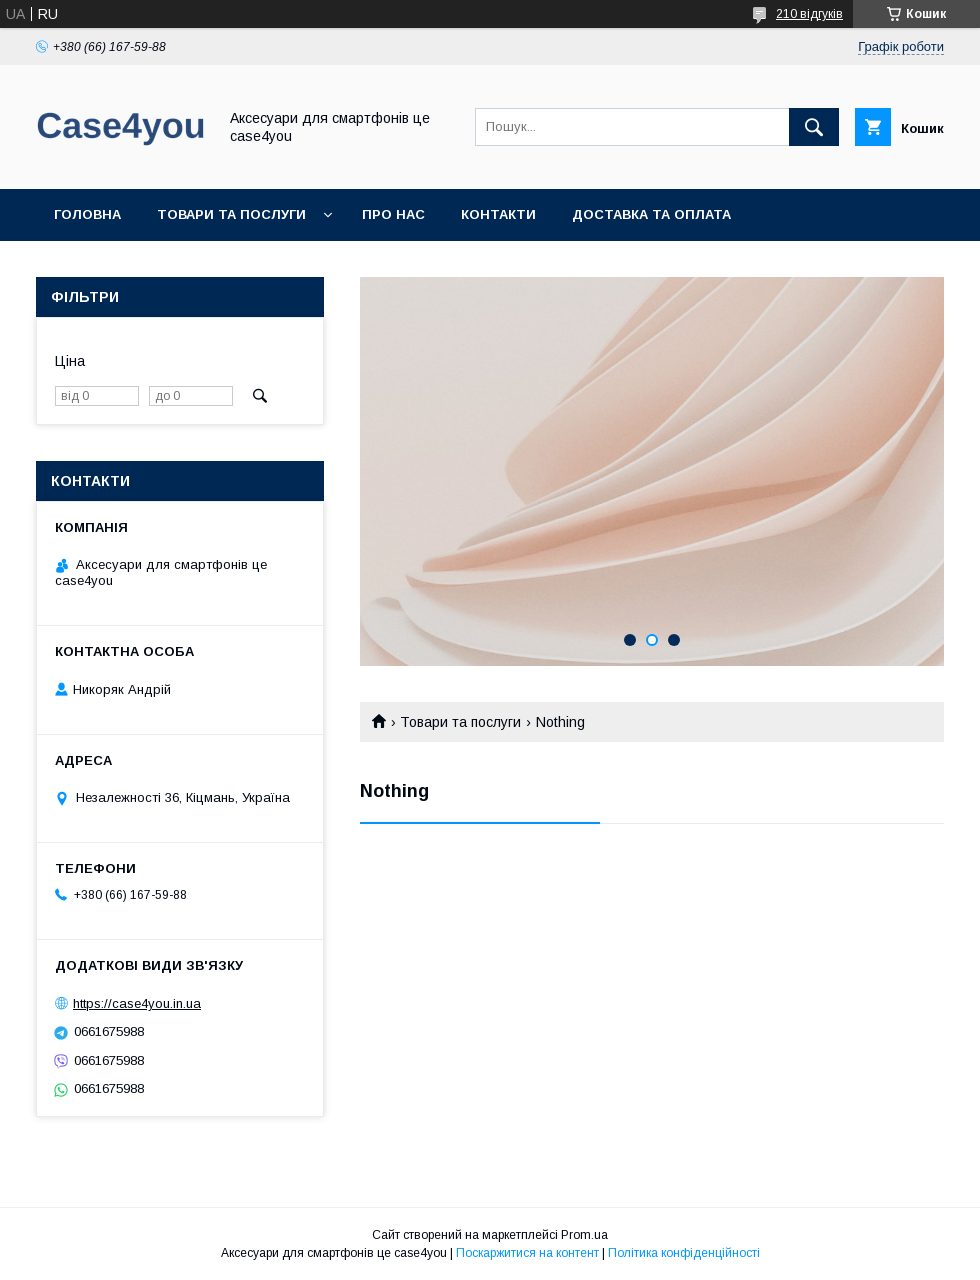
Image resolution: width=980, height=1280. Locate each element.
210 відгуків (809, 14)
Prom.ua (584, 1235)
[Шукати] (814, 127)
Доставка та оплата (651, 214)
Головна (87, 214)
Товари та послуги (231, 214)
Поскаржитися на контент (527, 1253)
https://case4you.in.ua (137, 1003)
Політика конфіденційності (684, 1253)
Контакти (498, 214)
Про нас (393, 214)
